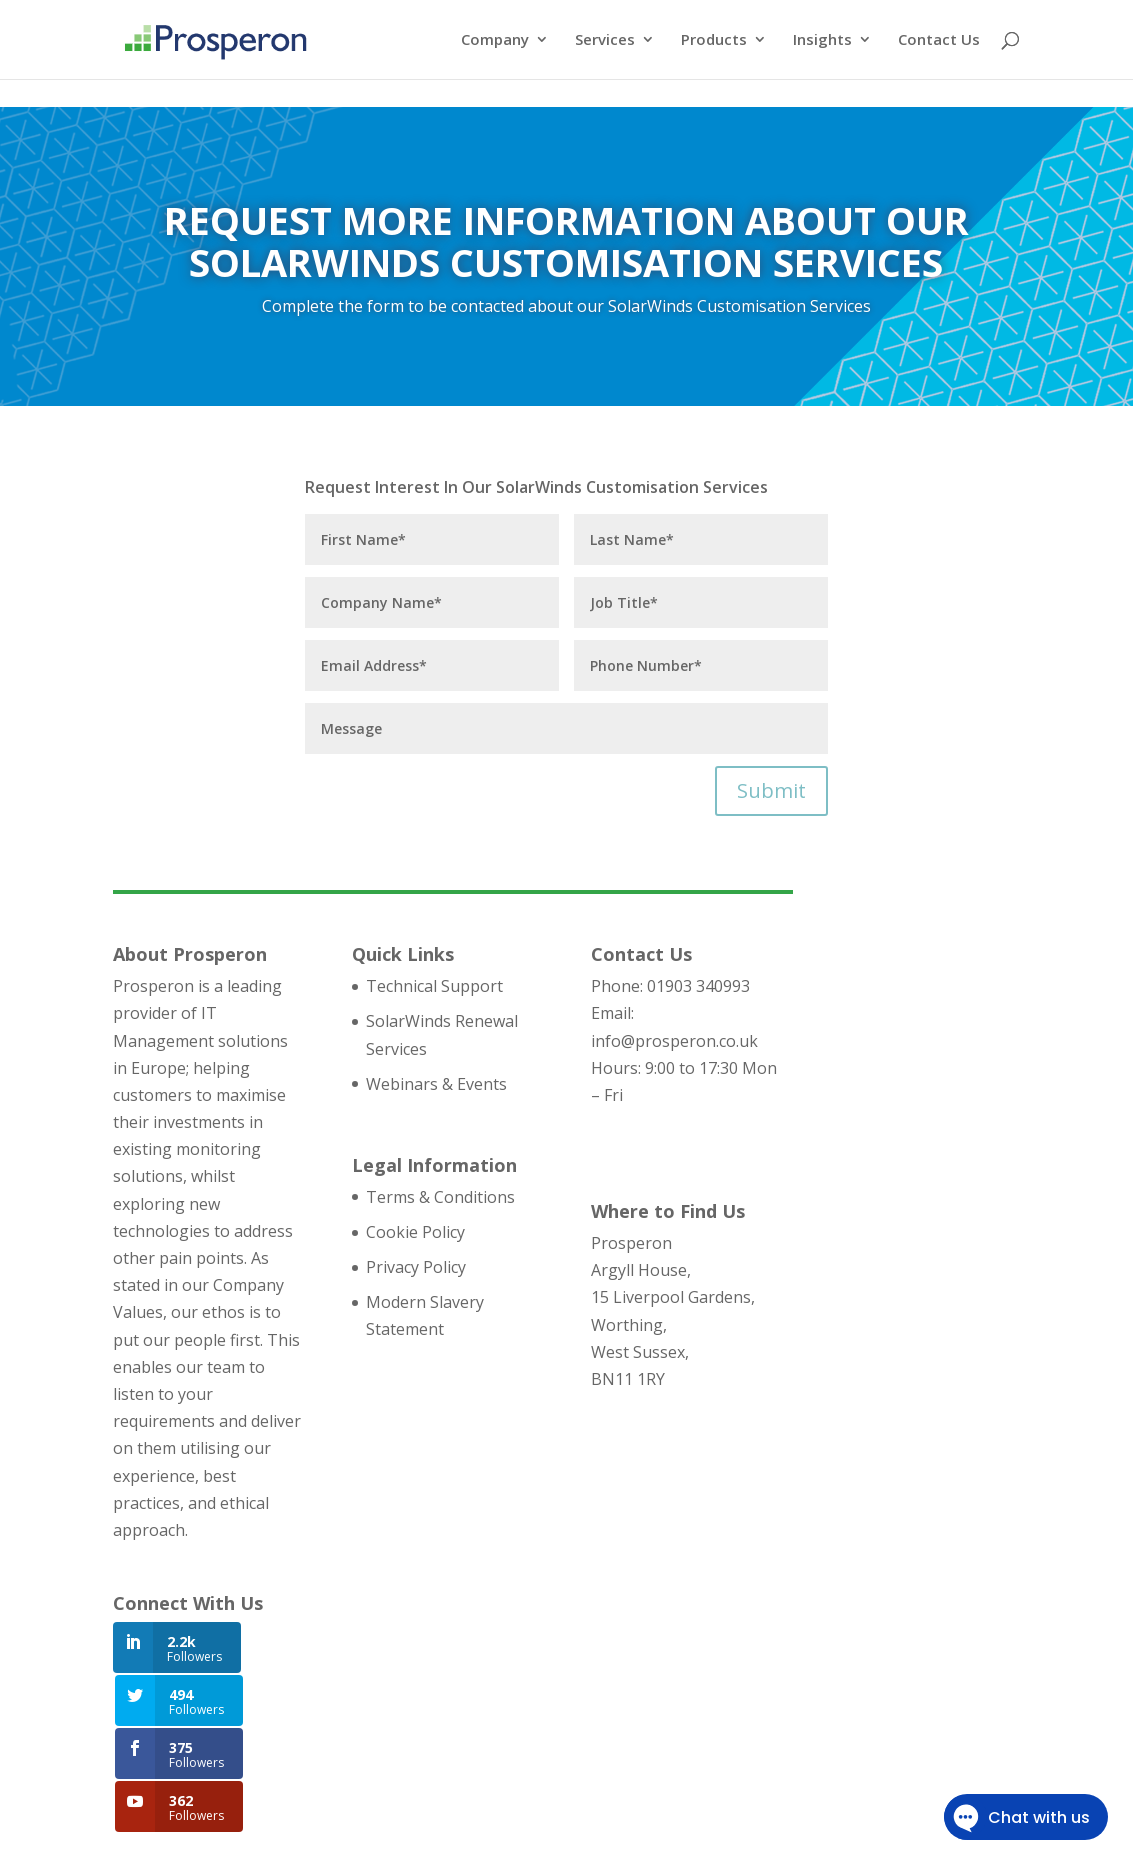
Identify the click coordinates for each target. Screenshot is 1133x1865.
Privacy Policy (416, 1267)
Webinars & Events (436, 1084)
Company (495, 41)
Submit (771, 790)
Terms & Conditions (440, 1197)
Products (714, 41)
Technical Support (434, 986)
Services (605, 41)
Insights (822, 41)
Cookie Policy (415, 1232)
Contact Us (939, 41)
